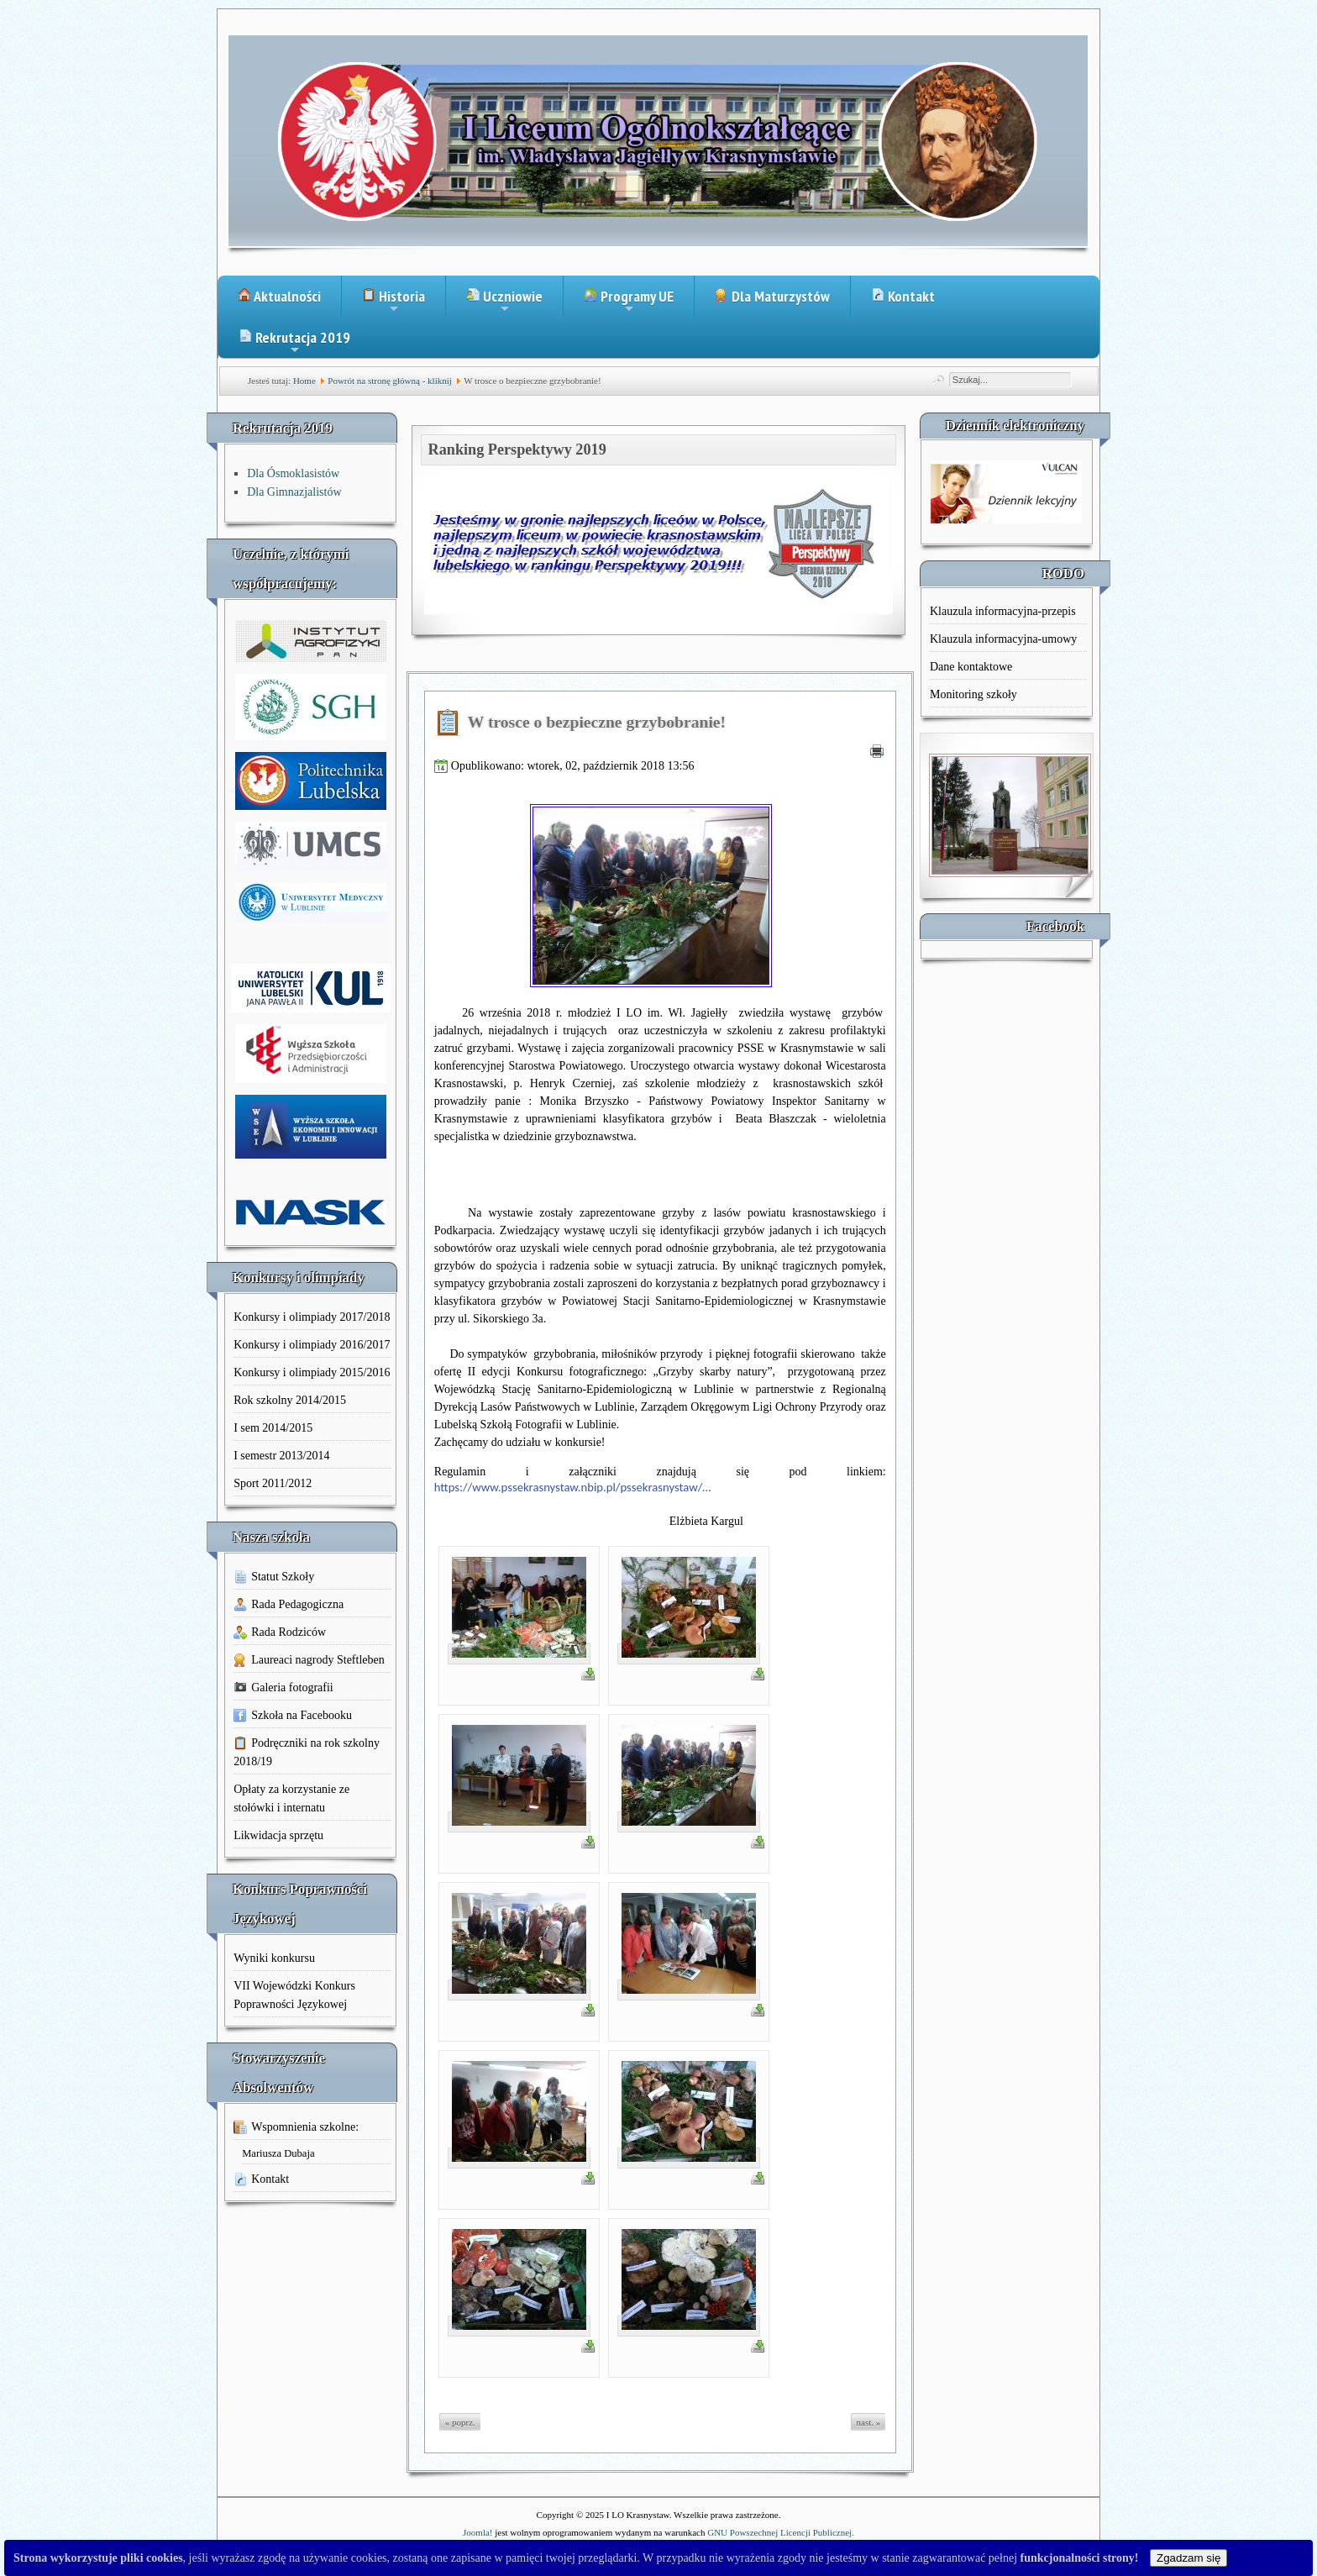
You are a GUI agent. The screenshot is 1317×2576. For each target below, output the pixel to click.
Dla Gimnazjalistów (294, 492)
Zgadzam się (1188, 2558)
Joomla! (477, 2532)
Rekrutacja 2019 (294, 343)
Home (304, 381)
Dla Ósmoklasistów (293, 473)
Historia (393, 302)
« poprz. (460, 2422)
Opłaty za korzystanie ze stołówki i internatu (291, 1798)
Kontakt (903, 296)
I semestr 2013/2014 (281, 1455)
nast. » (869, 2422)
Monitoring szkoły (973, 694)
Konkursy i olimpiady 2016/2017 (311, 1344)
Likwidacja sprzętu (278, 1835)
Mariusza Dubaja (278, 2153)
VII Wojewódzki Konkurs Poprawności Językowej (294, 1995)
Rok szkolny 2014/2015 (289, 1400)
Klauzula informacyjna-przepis (1003, 611)
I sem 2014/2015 (272, 1428)
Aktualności (279, 296)
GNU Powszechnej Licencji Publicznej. (780, 2532)
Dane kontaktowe (971, 666)
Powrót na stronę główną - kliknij (390, 381)
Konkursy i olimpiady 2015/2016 (311, 1372)
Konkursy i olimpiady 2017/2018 (311, 1317)
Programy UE (629, 302)
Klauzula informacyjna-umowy (1003, 639)
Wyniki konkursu (274, 1958)
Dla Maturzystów (772, 296)
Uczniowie (504, 302)
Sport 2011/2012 (272, 1483)
